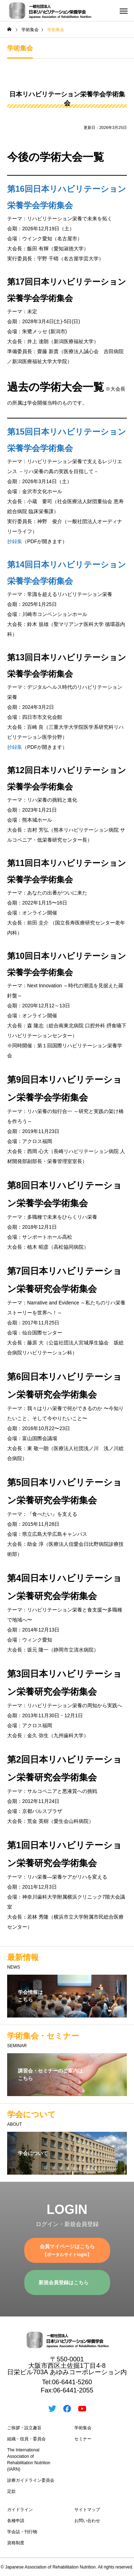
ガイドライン (20, 2509)
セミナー (82, 2438)
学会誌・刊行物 (22, 2531)
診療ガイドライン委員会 (30, 2480)
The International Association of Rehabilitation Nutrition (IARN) (28, 2459)
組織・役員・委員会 (26, 2438)
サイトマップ (87, 2509)
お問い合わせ (87, 2520)
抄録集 (14, 541)
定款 (11, 2491)
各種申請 (15, 2520)
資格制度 (15, 2542)
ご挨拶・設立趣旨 (24, 2427)
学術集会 (82, 2427)
